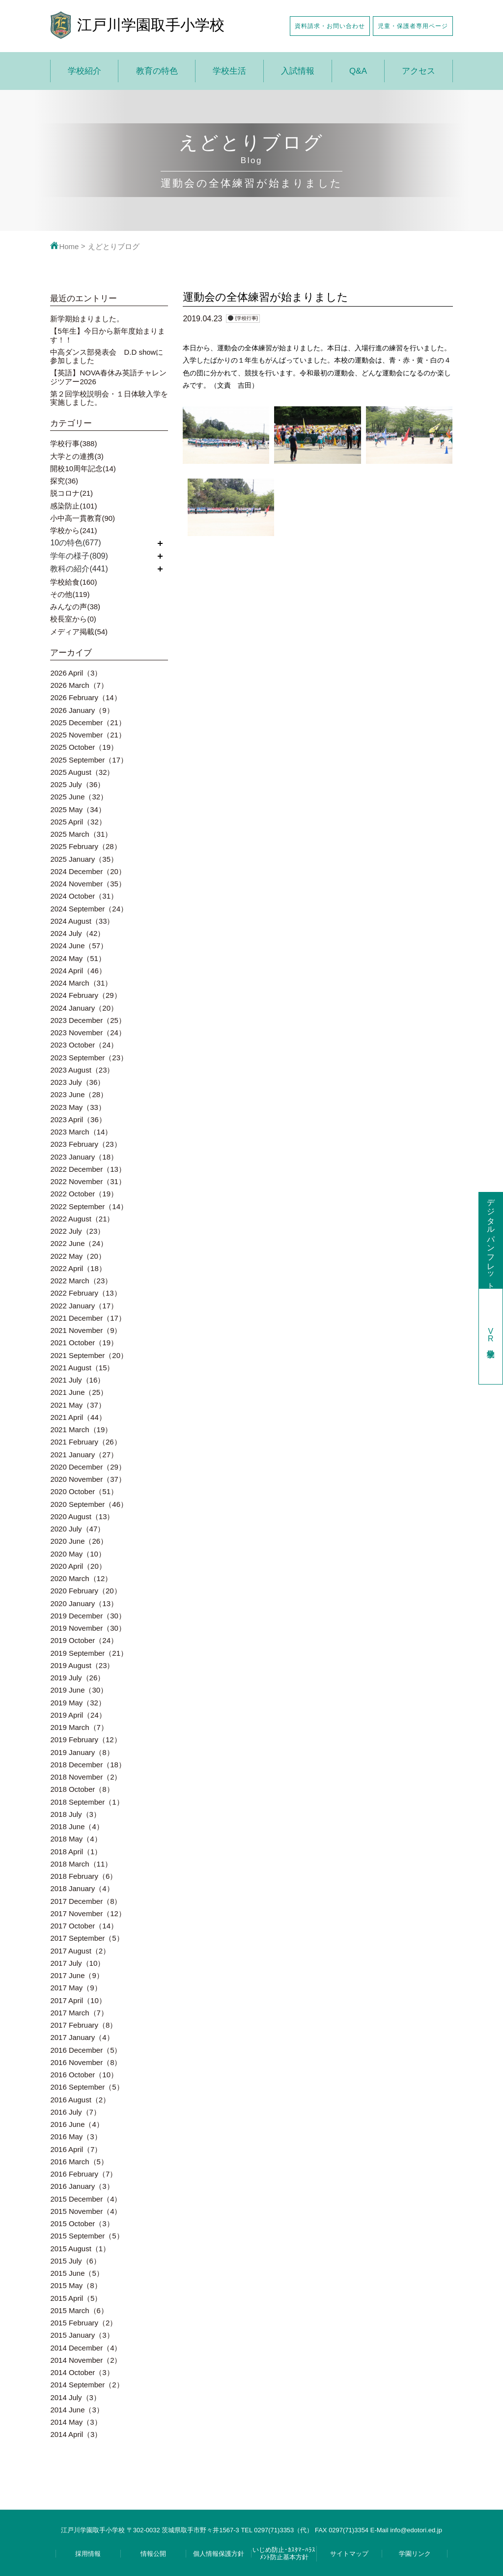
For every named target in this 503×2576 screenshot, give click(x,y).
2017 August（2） (80, 1951)
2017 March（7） (79, 2013)
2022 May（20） (78, 1256)
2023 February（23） (85, 1144)
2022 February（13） (85, 1293)
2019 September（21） (89, 1653)
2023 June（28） (79, 1094)
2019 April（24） (78, 1715)
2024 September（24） (89, 909)
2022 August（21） (82, 1219)
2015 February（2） (83, 2323)
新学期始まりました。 (87, 318)
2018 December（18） (87, 1764)
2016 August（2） (80, 2099)
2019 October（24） (84, 1640)
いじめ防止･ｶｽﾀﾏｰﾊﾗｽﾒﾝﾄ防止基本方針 (283, 2553)
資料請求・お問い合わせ (330, 26)
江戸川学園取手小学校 (150, 25)
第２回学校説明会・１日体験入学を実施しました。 (109, 398)
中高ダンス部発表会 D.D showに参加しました (106, 356)
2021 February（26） (85, 1442)
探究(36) (64, 481)
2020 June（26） (79, 1541)
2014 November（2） (85, 2360)
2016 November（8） (85, 2062)
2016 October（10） (84, 2074)
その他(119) (69, 594)
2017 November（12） (87, 1913)
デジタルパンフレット (491, 1239)
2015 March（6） (79, 2310)
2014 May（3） (75, 2422)
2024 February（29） (85, 995)
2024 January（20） (84, 1008)
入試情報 (297, 71)
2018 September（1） (86, 1802)
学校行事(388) (73, 443)
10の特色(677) (75, 542)
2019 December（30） (87, 1616)
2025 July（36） (77, 784)
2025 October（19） (84, 747)
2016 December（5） (85, 2050)
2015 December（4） (85, 2199)
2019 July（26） (77, 1677)
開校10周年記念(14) (82, 468)
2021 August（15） (82, 1367)
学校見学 (491, 1336)
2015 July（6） (75, 2261)
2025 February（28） (85, 846)
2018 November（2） (85, 1777)
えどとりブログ (114, 246)
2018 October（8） (81, 1789)
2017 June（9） (76, 1975)
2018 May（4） (75, 1839)
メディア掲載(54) (79, 631)
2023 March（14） (81, 1132)
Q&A (358, 71)
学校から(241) (73, 530)
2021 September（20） (89, 1355)
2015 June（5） (76, 2273)
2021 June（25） (79, 1392)
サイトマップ (349, 2553)
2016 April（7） (76, 2149)
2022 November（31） (87, 1181)
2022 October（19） (84, 1193)
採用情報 (88, 2553)
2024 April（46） (78, 970)
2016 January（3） (81, 2186)
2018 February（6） (83, 1876)
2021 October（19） (84, 1342)
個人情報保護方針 (218, 2553)
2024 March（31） (81, 983)
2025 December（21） (87, 722)
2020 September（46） (89, 1504)
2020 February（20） (85, 1590)
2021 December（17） (87, 1318)
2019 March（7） (79, 1727)
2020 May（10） (78, 1554)
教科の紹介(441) (79, 569)
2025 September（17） (89, 760)
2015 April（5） (76, 2298)
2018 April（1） (76, 1851)
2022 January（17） (84, 1306)
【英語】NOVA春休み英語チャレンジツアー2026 (108, 376)
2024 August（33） (82, 921)
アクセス (418, 71)
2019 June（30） (79, 1690)
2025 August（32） (82, 772)
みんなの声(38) (75, 606)
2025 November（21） (87, 735)
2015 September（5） (86, 2236)
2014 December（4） (85, 2348)
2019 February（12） (85, 1739)
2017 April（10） (78, 2000)
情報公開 (153, 2553)
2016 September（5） (86, 2087)
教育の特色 (157, 71)
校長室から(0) (73, 619)
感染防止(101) (73, 506)
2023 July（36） (77, 1082)
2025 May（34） (78, 809)
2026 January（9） (81, 710)
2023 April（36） (78, 1119)
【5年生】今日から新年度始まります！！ (107, 335)
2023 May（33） (78, 1107)
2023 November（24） (87, 1032)
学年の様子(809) (79, 556)
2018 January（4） (81, 1888)
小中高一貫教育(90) (82, 518)
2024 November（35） (87, 883)
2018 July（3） (75, 1814)
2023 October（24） (84, 1045)
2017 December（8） (85, 1901)
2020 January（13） (84, 1603)
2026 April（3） (76, 673)
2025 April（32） (78, 822)
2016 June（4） (76, 2124)
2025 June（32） (79, 797)
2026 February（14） (85, 697)
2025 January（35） (84, 859)
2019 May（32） (78, 1702)
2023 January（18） (84, 1157)
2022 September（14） (89, 1206)
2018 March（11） (81, 1864)
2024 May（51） (78, 958)
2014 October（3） (81, 2372)
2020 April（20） (78, 1566)
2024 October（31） (84, 896)
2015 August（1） (80, 2248)
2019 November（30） (87, 1628)
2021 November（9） (85, 1330)
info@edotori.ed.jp (416, 2530)
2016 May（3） (75, 2136)
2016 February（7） (83, 2174)
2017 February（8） (83, 2025)
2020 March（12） (81, 1578)
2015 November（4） (85, 2211)
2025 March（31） (81, 834)
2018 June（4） (76, 1826)
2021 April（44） (78, 1417)
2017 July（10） (77, 1963)
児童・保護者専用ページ (413, 26)
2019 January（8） (81, 1752)
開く (160, 542)
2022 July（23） (77, 1231)
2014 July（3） (75, 2397)
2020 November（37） (87, 1479)
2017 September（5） (86, 1938)
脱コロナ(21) (71, 493)
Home (64, 246)
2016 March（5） (79, 2161)
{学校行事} (246, 318)
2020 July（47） (77, 1529)
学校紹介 (84, 71)
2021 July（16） (77, 1380)
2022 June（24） (79, 1243)
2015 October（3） (81, 2223)
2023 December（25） (87, 1020)
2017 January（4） (81, 2037)
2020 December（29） (87, 1467)
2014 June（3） (76, 2410)
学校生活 (229, 71)
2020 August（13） (82, 1516)
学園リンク (415, 2553)
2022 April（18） (78, 1268)
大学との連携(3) (76, 456)
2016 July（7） (75, 2112)
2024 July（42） (77, 933)
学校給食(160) (73, 582)
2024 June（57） (79, 945)
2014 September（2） (86, 2384)
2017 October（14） (84, 1926)
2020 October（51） (84, 1491)
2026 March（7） (79, 685)
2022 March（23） (81, 1280)
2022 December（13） (87, 1169)
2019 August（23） (82, 1665)
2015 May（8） (75, 2285)
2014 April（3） (76, 2434)
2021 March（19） (81, 1429)
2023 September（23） (89, 1057)
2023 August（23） (82, 1070)
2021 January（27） (84, 1454)
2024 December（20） (87, 871)
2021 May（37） (78, 1405)
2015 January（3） (81, 2335)
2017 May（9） (75, 1987)
